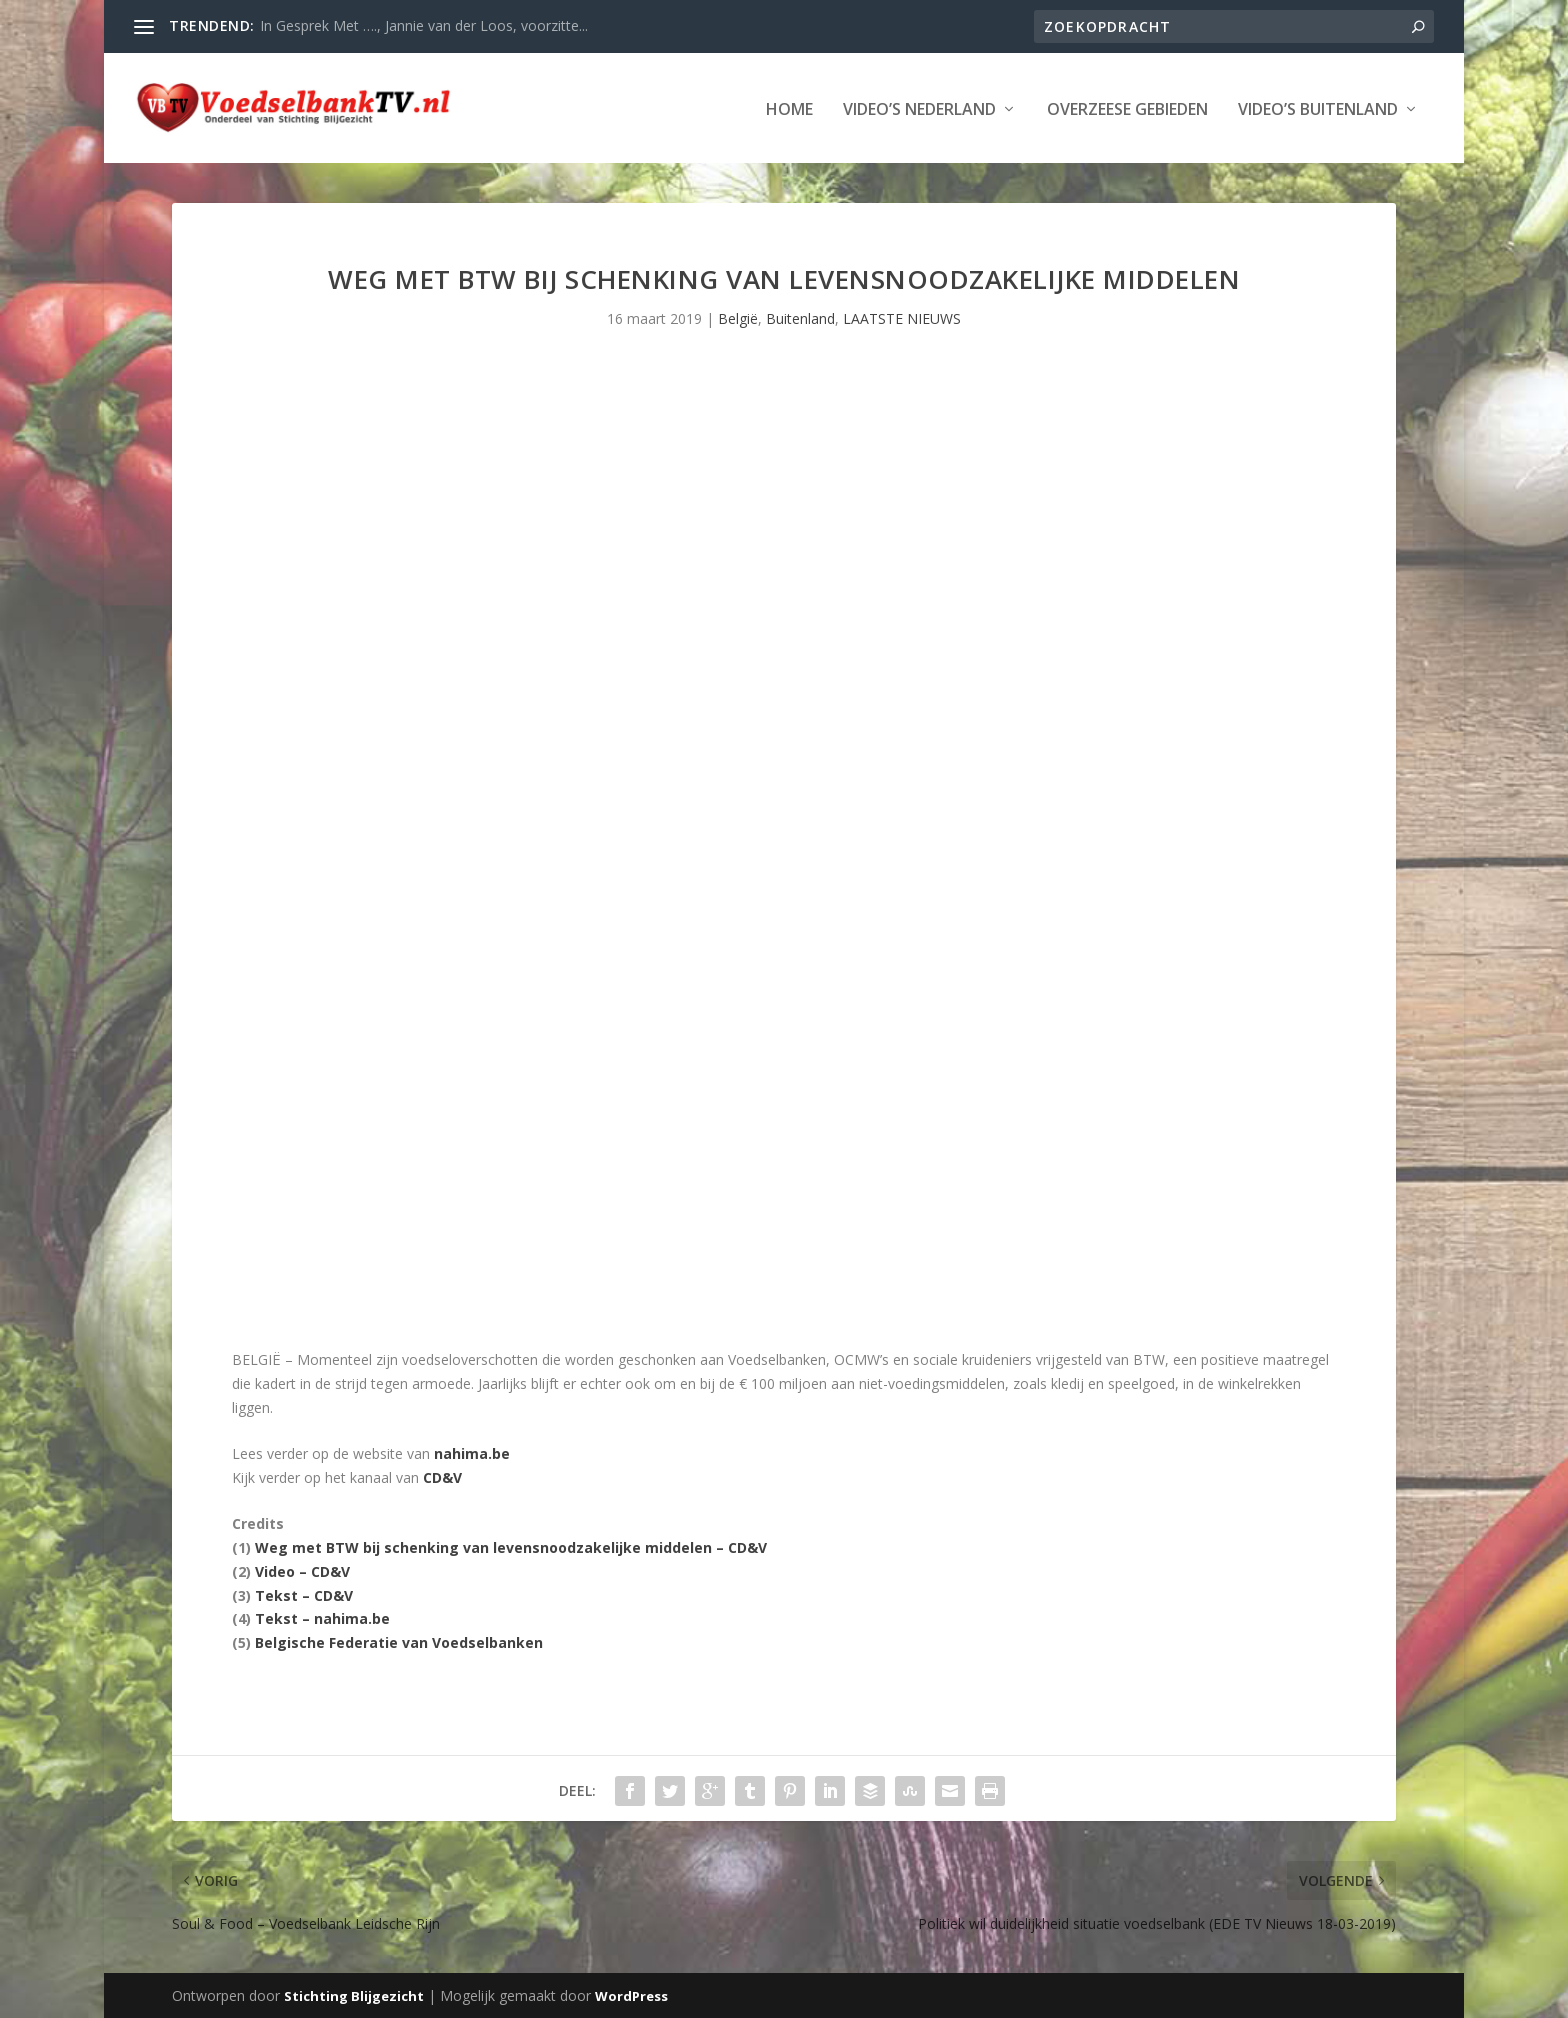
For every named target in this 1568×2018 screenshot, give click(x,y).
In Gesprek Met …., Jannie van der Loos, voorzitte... (424, 25)
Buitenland (800, 316)
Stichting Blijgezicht (354, 1995)
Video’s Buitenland (1318, 108)
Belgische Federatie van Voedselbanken (399, 1640)
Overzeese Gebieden (1127, 108)
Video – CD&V (302, 1569)
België (738, 316)
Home (789, 108)
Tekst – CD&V (304, 1593)
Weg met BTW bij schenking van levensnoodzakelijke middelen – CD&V (511, 1545)
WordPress (631, 1995)
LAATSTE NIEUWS (902, 316)
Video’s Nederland (919, 108)
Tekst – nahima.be (322, 1617)
